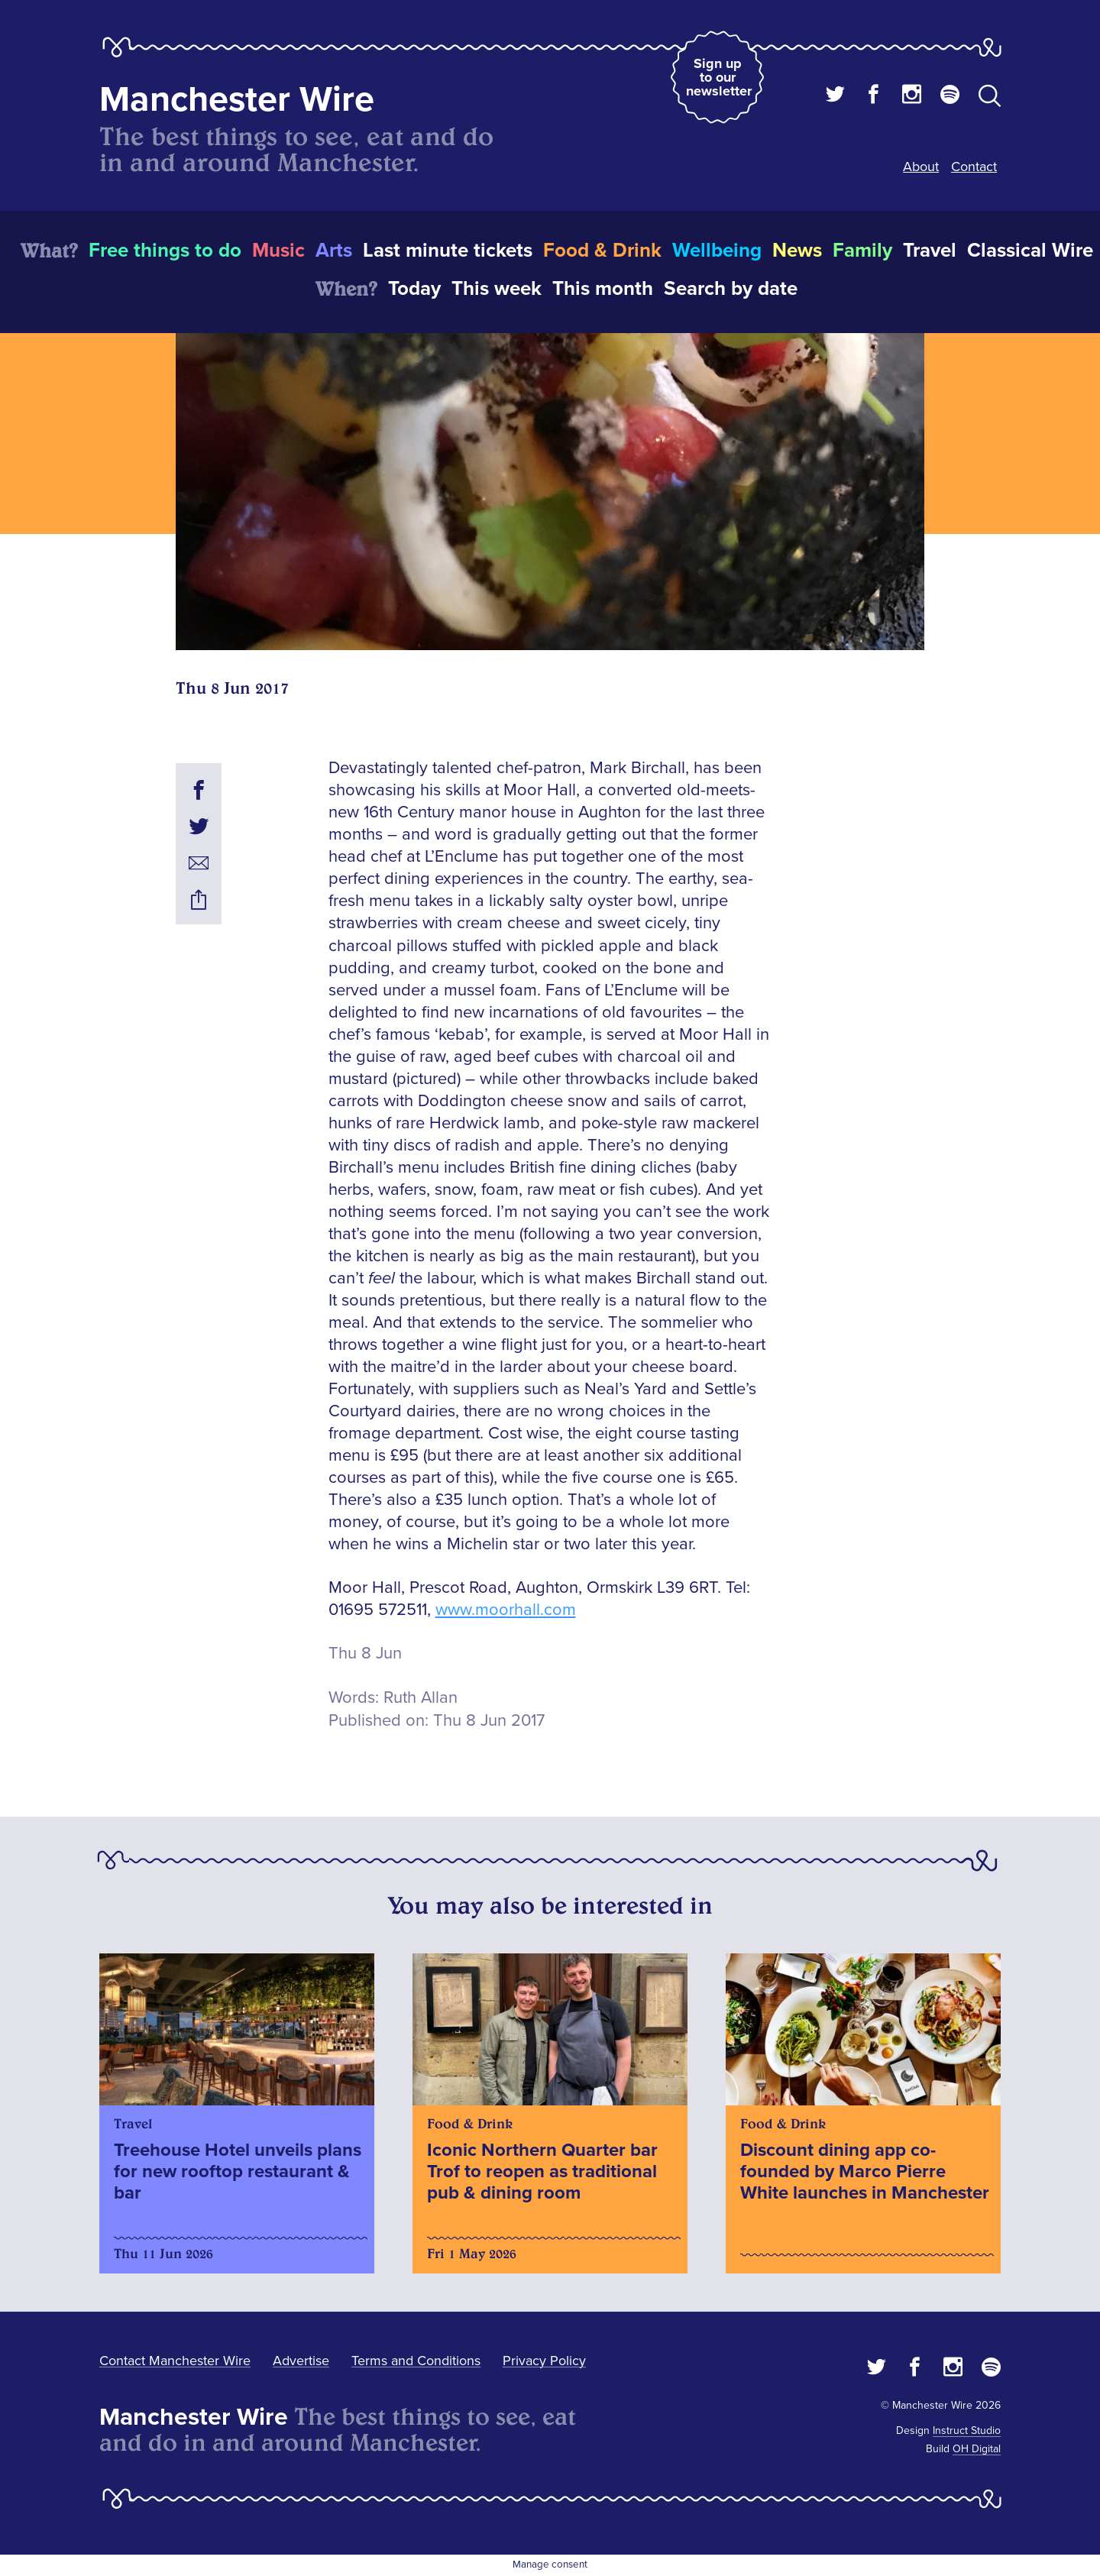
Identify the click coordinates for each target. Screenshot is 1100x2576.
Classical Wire (1030, 250)
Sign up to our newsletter (719, 77)
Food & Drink (602, 250)
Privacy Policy (544, 2360)
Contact (974, 166)
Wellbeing (717, 250)
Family (862, 250)
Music (278, 250)
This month (602, 289)
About (921, 166)
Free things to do (165, 250)
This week (496, 289)
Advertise (301, 2360)
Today (414, 289)
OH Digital (977, 2448)
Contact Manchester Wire (175, 2360)
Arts (333, 250)
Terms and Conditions (415, 2360)
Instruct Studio (967, 2430)
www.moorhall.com (505, 1610)
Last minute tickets (447, 250)
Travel (929, 250)
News (797, 250)
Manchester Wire (236, 99)
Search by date (731, 289)
